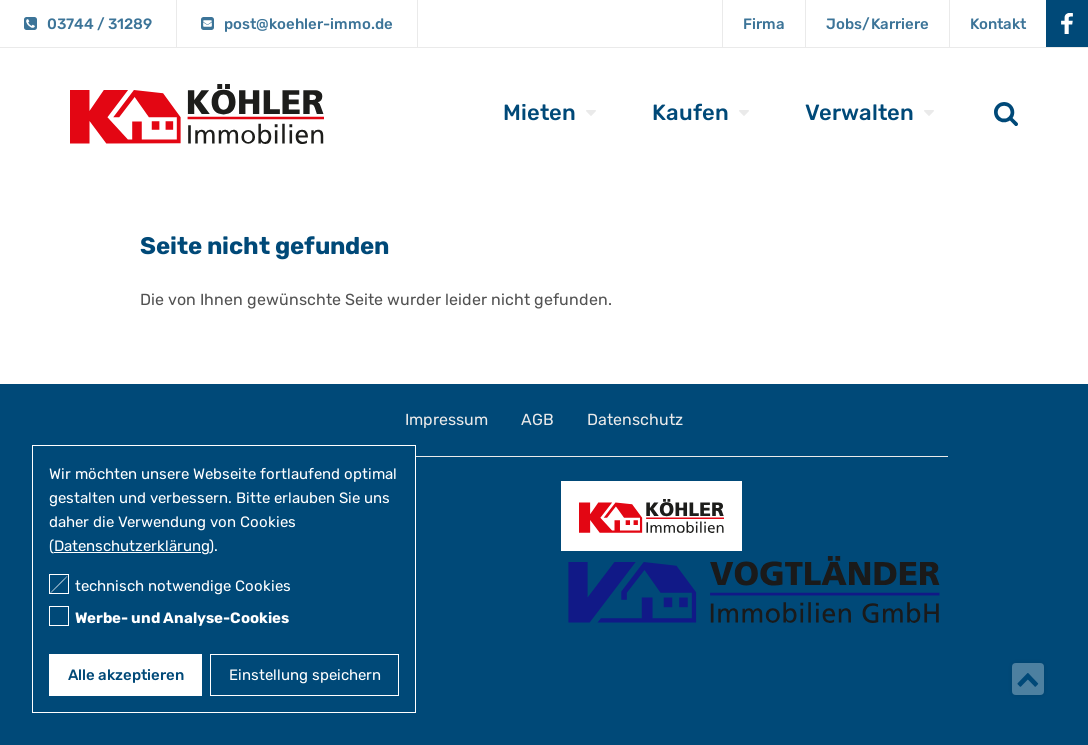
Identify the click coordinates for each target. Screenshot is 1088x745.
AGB (537, 419)
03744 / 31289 (99, 24)
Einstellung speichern (305, 675)
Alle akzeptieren (126, 675)
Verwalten (859, 112)
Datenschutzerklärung (131, 546)
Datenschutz (635, 419)
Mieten (539, 112)
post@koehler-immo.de (308, 24)
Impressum (446, 419)
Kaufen (690, 112)
